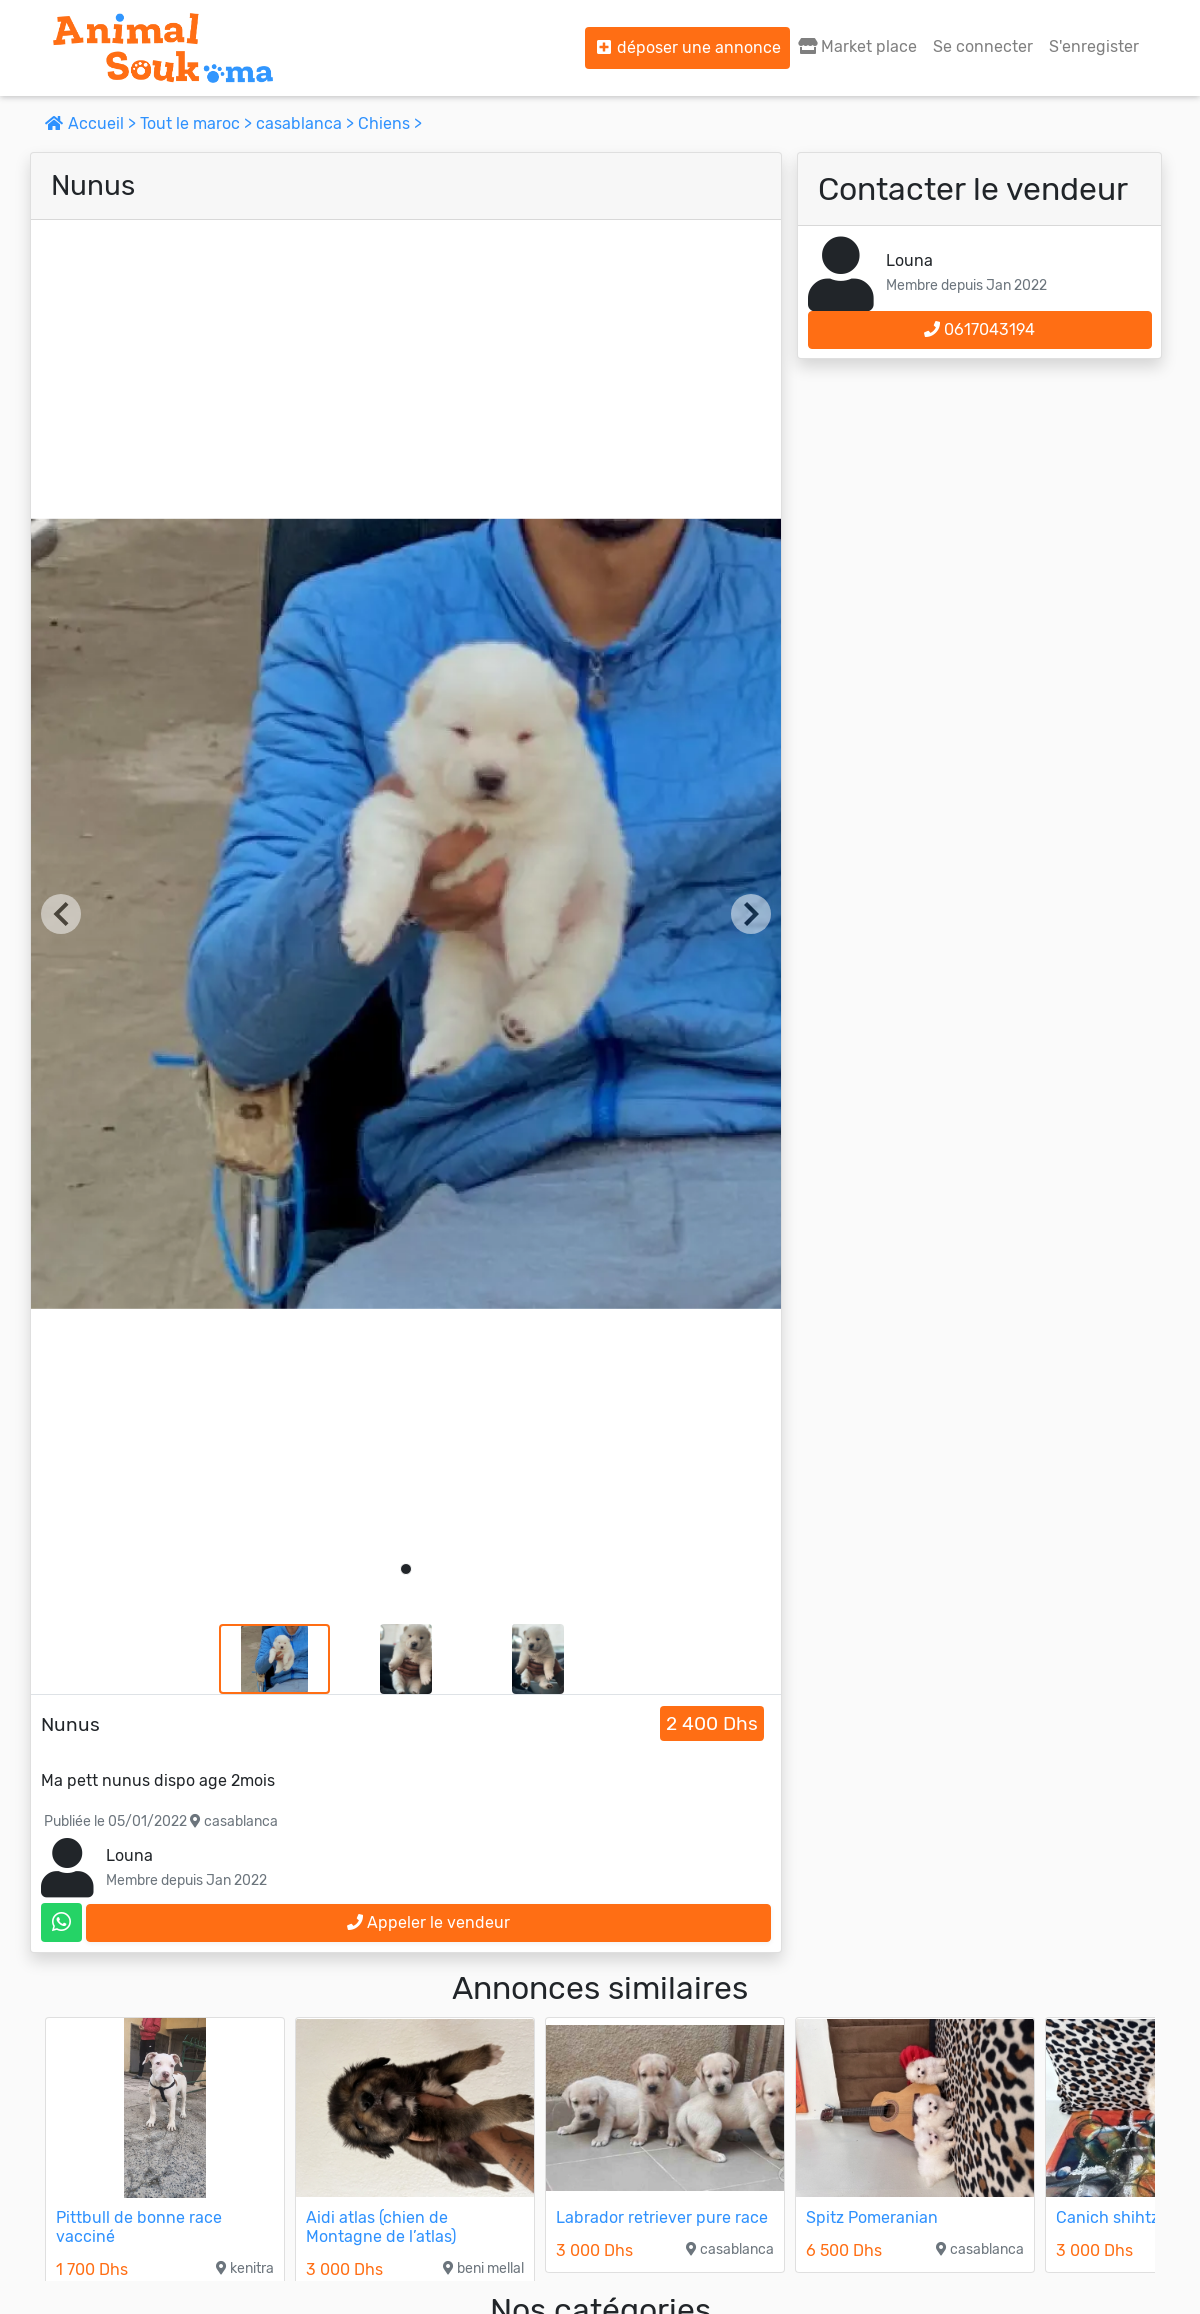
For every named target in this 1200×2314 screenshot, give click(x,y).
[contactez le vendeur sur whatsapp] (61, 1922)
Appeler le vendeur (428, 1922)
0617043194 (979, 329)
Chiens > (390, 123)
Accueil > (92, 123)
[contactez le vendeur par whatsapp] (61, 1922)
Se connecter (983, 46)
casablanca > (307, 123)
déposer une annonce (687, 47)
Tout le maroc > (198, 123)
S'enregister (1094, 46)
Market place (857, 46)
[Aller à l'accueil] (163, 48)
